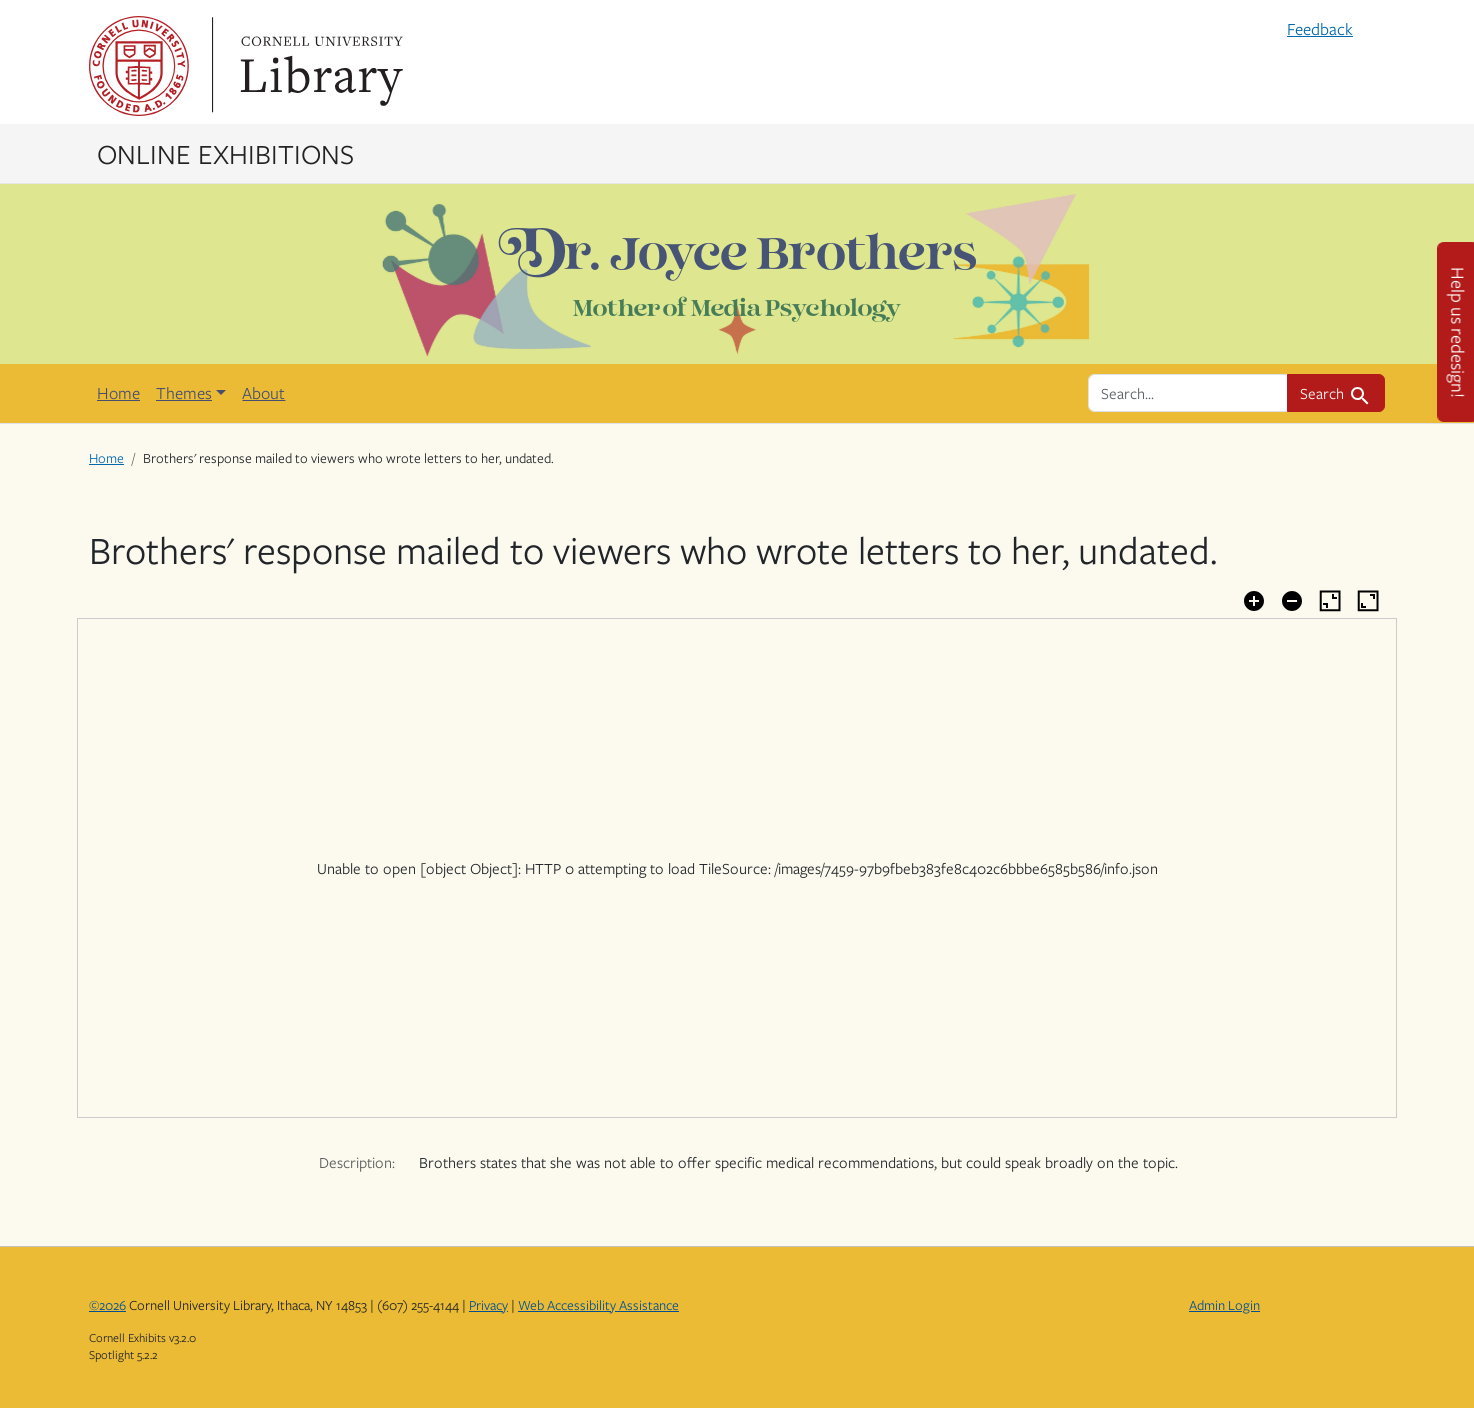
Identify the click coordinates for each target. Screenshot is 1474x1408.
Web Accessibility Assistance (598, 1305)
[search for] (1188, 393)
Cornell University (139, 66)
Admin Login (1224, 1305)
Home (118, 393)
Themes (184, 393)
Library (319, 66)
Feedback (1320, 29)
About (263, 393)
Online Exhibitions (225, 153)
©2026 (107, 1305)
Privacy (488, 1305)
